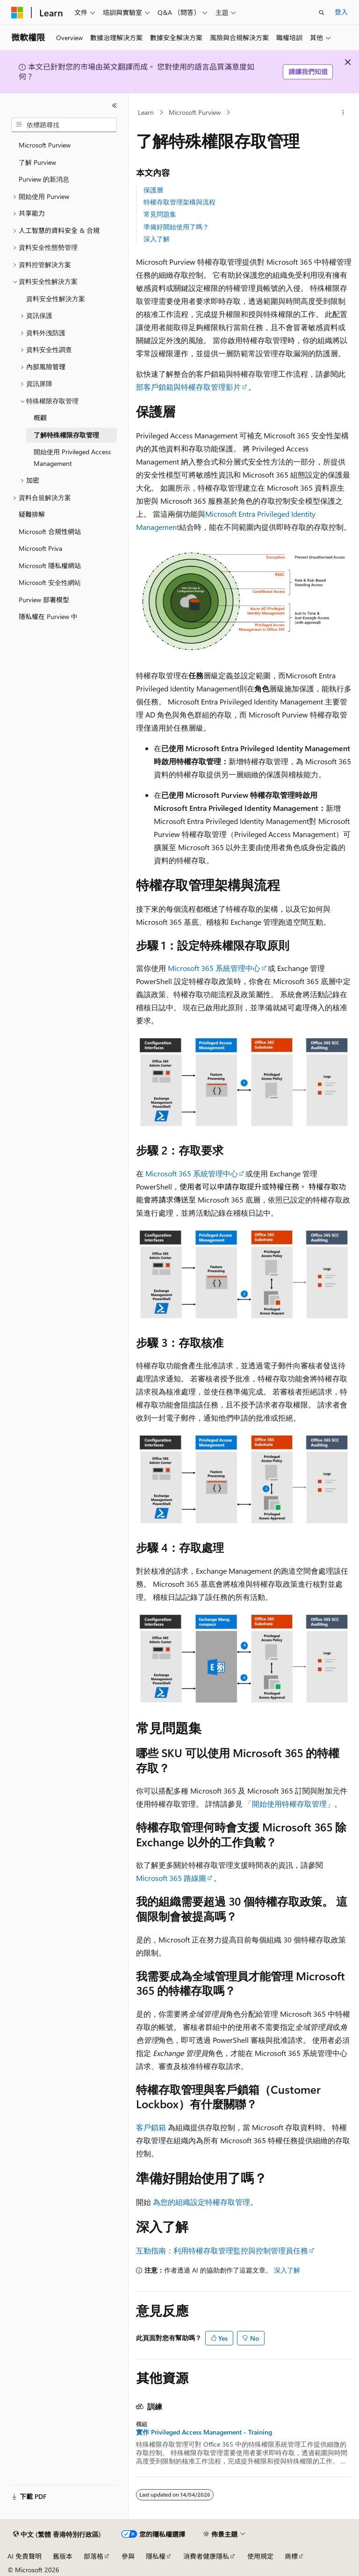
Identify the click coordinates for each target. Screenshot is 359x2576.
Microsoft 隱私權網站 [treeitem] (50, 565)
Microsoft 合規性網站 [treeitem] (50, 531)
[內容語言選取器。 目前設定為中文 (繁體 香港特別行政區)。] (57, 2534)
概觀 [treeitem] (40, 417)
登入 (341, 11)
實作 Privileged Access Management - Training (204, 2432)
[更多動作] (343, 112)
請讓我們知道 (308, 71)
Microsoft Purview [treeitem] (45, 145)
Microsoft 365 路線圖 (171, 1878)
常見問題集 (160, 214)
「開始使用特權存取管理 (285, 1804)
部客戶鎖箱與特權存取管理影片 (188, 387)
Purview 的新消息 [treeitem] (44, 179)
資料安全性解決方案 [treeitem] (55, 298)
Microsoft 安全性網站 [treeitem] (50, 582)
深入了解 (157, 238)
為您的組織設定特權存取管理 (201, 2202)
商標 (291, 2556)
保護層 (153, 189)
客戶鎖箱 (151, 2127)
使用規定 (260, 2556)
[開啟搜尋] (321, 12)
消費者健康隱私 (206, 2556)
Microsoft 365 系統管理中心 (214, 968)
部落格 (93, 2556)
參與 (128, 2556)
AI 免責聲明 (24, 2556)
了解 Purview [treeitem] (37, 162)
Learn (146, 112)
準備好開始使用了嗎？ (176, 226)
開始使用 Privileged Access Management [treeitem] (72, 457)
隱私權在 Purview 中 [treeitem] (48, 616)
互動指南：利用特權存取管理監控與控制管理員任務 (222, 2250)
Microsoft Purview (195, 112)
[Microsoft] (17, 13)
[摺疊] (114, 105)
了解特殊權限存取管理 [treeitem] (66, 434)
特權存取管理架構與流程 (179, 201)
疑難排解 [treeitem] (32, 514)
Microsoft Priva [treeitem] (40, 548)
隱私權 (155, 2556)
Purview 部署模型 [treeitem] (44, 599)
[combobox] (64, 125)
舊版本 (62, 2556)
